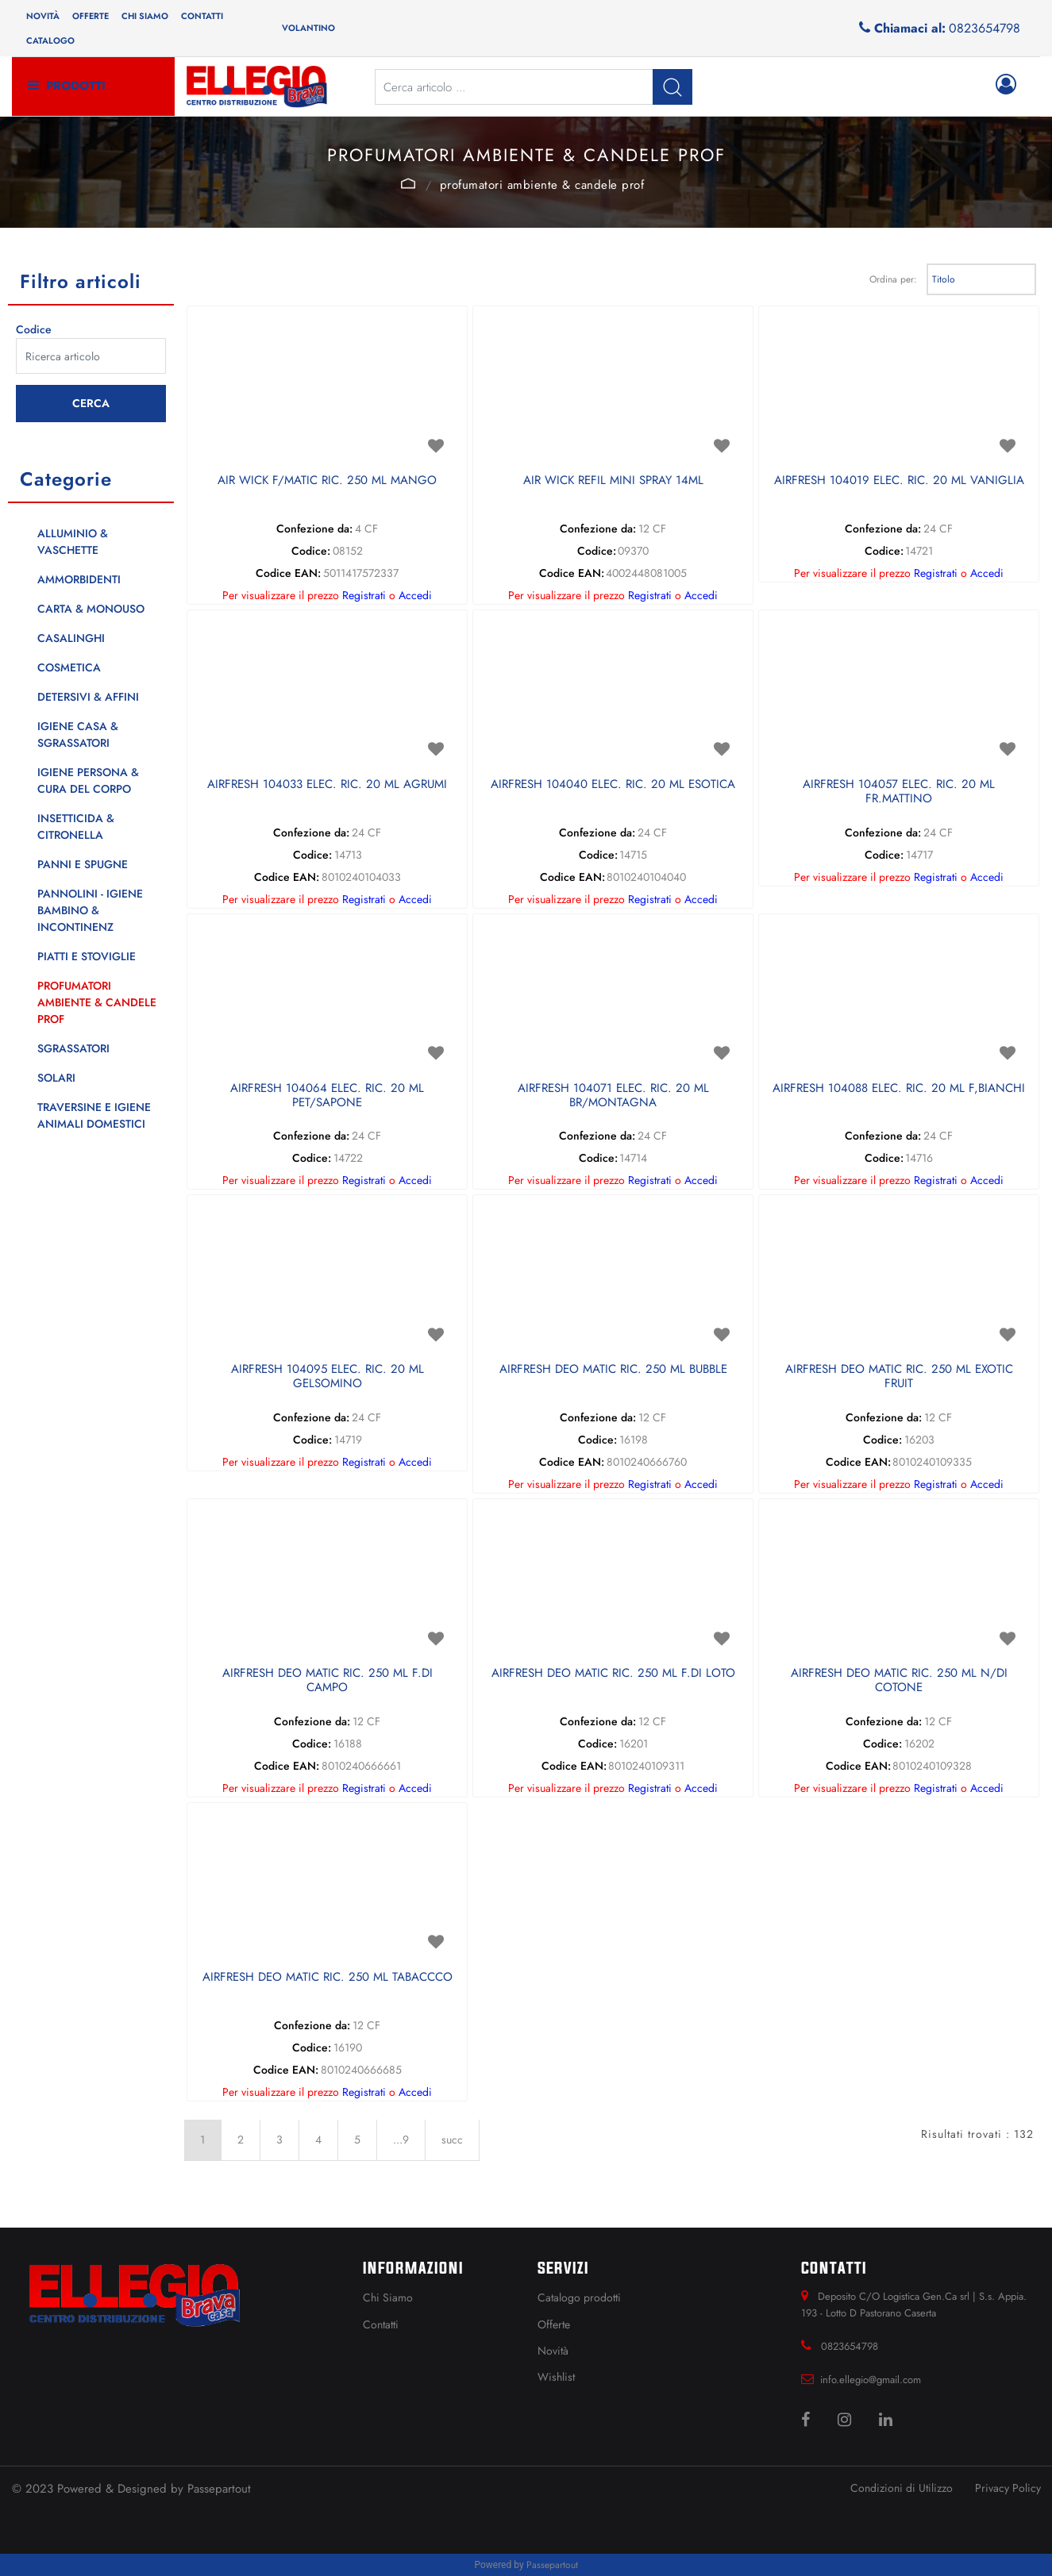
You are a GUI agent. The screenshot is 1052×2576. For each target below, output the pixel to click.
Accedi (415, 595)
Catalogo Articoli (408, 183)
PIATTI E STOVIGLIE (86, 956)
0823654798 (984, 28)
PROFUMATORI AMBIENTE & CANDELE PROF (542, 185)
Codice (34, 329)
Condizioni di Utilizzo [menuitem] (901, 2488)
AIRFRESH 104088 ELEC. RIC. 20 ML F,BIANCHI (899, 1089)
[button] (672, 87)
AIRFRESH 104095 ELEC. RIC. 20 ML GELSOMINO (327, 1377)
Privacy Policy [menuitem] (1008, 2488)
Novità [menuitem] (43, 16)
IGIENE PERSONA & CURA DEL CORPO (88, 780)
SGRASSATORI (73, 1048)
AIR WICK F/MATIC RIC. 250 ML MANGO (327, 481)
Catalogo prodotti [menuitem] (579, 2297)
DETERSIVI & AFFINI (88, 697)
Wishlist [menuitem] (556, 2377)
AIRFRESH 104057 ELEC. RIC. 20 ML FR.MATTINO (899, 792)
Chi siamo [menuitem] (144, 16)
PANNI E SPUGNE (82, 864)
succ (452, 2139)
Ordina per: (893, 279)
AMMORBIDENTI (79, 579)
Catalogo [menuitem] (50, 40)
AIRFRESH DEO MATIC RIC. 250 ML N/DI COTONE (899, 1681)
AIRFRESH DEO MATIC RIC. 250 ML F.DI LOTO (613, 1674)
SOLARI (56, 1078)
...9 (401, 2139)
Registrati (364, 595)
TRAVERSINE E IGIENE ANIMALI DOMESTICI (94, 1115)
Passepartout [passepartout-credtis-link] (552, 2565)
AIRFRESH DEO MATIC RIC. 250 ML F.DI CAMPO (327, 1681)
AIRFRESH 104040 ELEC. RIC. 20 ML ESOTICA (613, 785)
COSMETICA (69, 667)
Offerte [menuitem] (90, 16)
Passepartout (219, 2488)
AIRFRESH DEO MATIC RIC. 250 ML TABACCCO (327, 1978)
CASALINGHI (71, 638)
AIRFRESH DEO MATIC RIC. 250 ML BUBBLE (613, 1370)
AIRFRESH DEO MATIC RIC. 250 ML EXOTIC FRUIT (899, 1377)
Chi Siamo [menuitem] (388, 2297)
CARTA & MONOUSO (91, 609)
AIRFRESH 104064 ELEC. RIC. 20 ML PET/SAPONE (327, 1096)
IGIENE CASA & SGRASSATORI (77, 734)
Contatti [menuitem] (202, 16)
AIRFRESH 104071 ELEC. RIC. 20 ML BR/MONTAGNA (613, 1096)
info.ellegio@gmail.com (870, 2379)
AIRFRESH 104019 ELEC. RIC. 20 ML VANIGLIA (899, 481)
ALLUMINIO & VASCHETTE (72, 541)
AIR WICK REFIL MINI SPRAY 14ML (613, 481)
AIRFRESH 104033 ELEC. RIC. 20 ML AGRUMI (327, 785)
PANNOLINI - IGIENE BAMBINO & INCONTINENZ (90, 910)
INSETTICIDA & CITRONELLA (75, 826)
